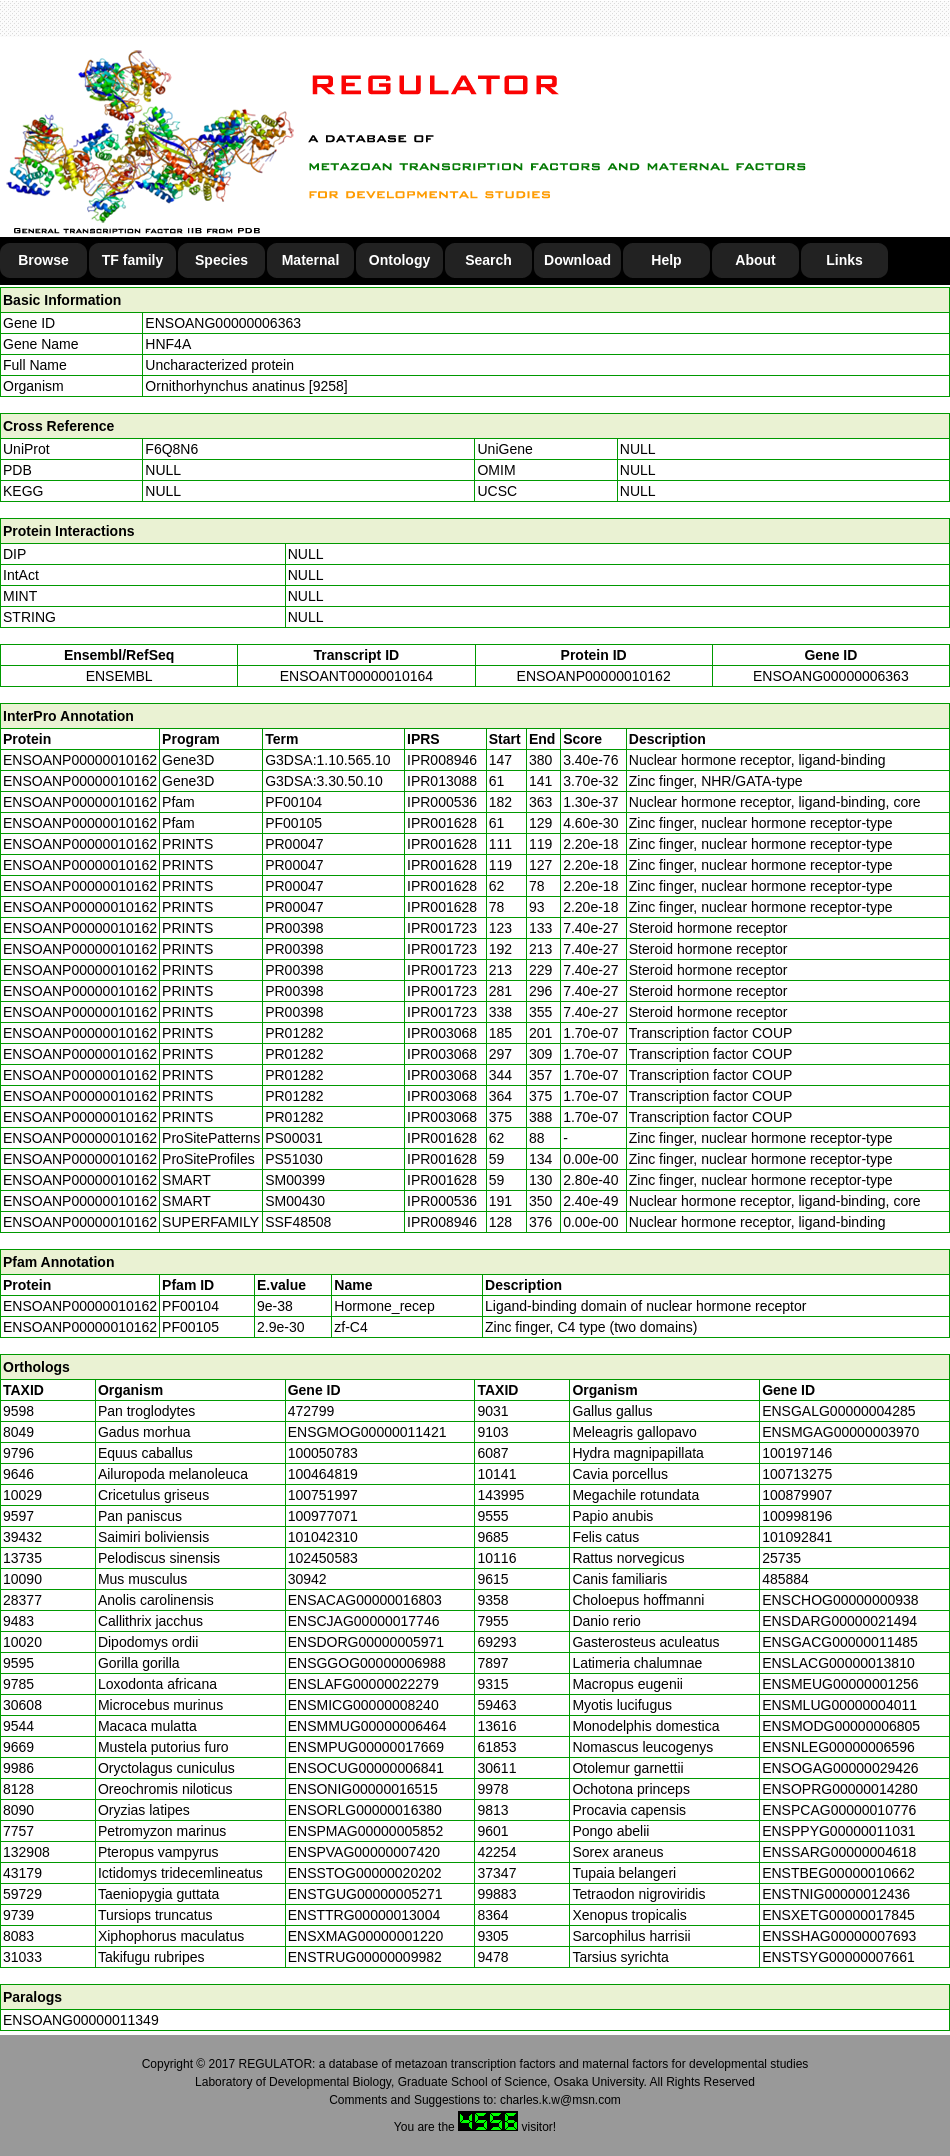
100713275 (797, 1474)
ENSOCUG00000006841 (366, 1768)
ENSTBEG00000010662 (838, 1873)
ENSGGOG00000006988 (367, 1663)
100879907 (797, 1495)
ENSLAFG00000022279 (363, 1684)
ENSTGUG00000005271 (365, 1894)
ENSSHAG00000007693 (839, 1936)
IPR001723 (442, 928)
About (755, 260)
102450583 (323, 1558)
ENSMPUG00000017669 (366, 1747)
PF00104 (190, 1306)
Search (488, 260)
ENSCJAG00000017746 (364, 1621)
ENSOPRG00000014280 (840, 1789)
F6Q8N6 (171, 449)
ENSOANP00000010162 (594, 676)
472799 (311, 1411)
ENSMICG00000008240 (363, 1705)
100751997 (323, 1495)
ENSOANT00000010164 (356, 676)
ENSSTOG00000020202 (365, 1873)
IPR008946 (442, 760)
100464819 (323, 1474)
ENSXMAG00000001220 (366, 1936)
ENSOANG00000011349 (81, 2020)
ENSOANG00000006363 (223, 323)
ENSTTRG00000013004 (364, 1915)
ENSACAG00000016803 (365, 1600)
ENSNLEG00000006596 (838, 1747)
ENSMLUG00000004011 (839, 1705)
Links (844, 260)
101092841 (797, 1537)
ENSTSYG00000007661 (838, 1957)
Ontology (399, 260)
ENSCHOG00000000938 (840, 1600)
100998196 (797, 1516)
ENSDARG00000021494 (839, 1621)
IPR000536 (442, 802)
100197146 (797, 1453)
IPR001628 (442, 823)
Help (666, 260)
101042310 (323, 1537)
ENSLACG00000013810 (838, 1663)
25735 (781, 1558)
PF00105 (190, 1327)
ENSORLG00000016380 (365, 1810)
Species (221, 260)
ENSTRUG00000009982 (365, 1957)
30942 (307, 1579)
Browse (43, 260)
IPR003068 (442, 1033)
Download (577, 260)
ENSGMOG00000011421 (367, 1432)
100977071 (323, 1516)
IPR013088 (442, 781)
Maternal (311, 260)
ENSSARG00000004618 (839, 1852)
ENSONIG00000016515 (363, 1789)
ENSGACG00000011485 (840, 1642)
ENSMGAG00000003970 (840, 1432)
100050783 (323, 1453)
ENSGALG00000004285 (838, 1411)
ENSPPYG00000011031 (838, 1831)
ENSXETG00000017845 (838, 1915)
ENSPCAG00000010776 (839, 1810)
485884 (785, 1579)
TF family (132, 260)
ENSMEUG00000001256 (840, 1684)
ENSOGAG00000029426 (840, 1768)
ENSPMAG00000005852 (366, 1831)
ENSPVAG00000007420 (364, 1852)
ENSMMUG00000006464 (367, 1726)
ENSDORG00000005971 (366, 1642)
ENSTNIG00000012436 (836, 1894)
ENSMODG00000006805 (841, 1726)
